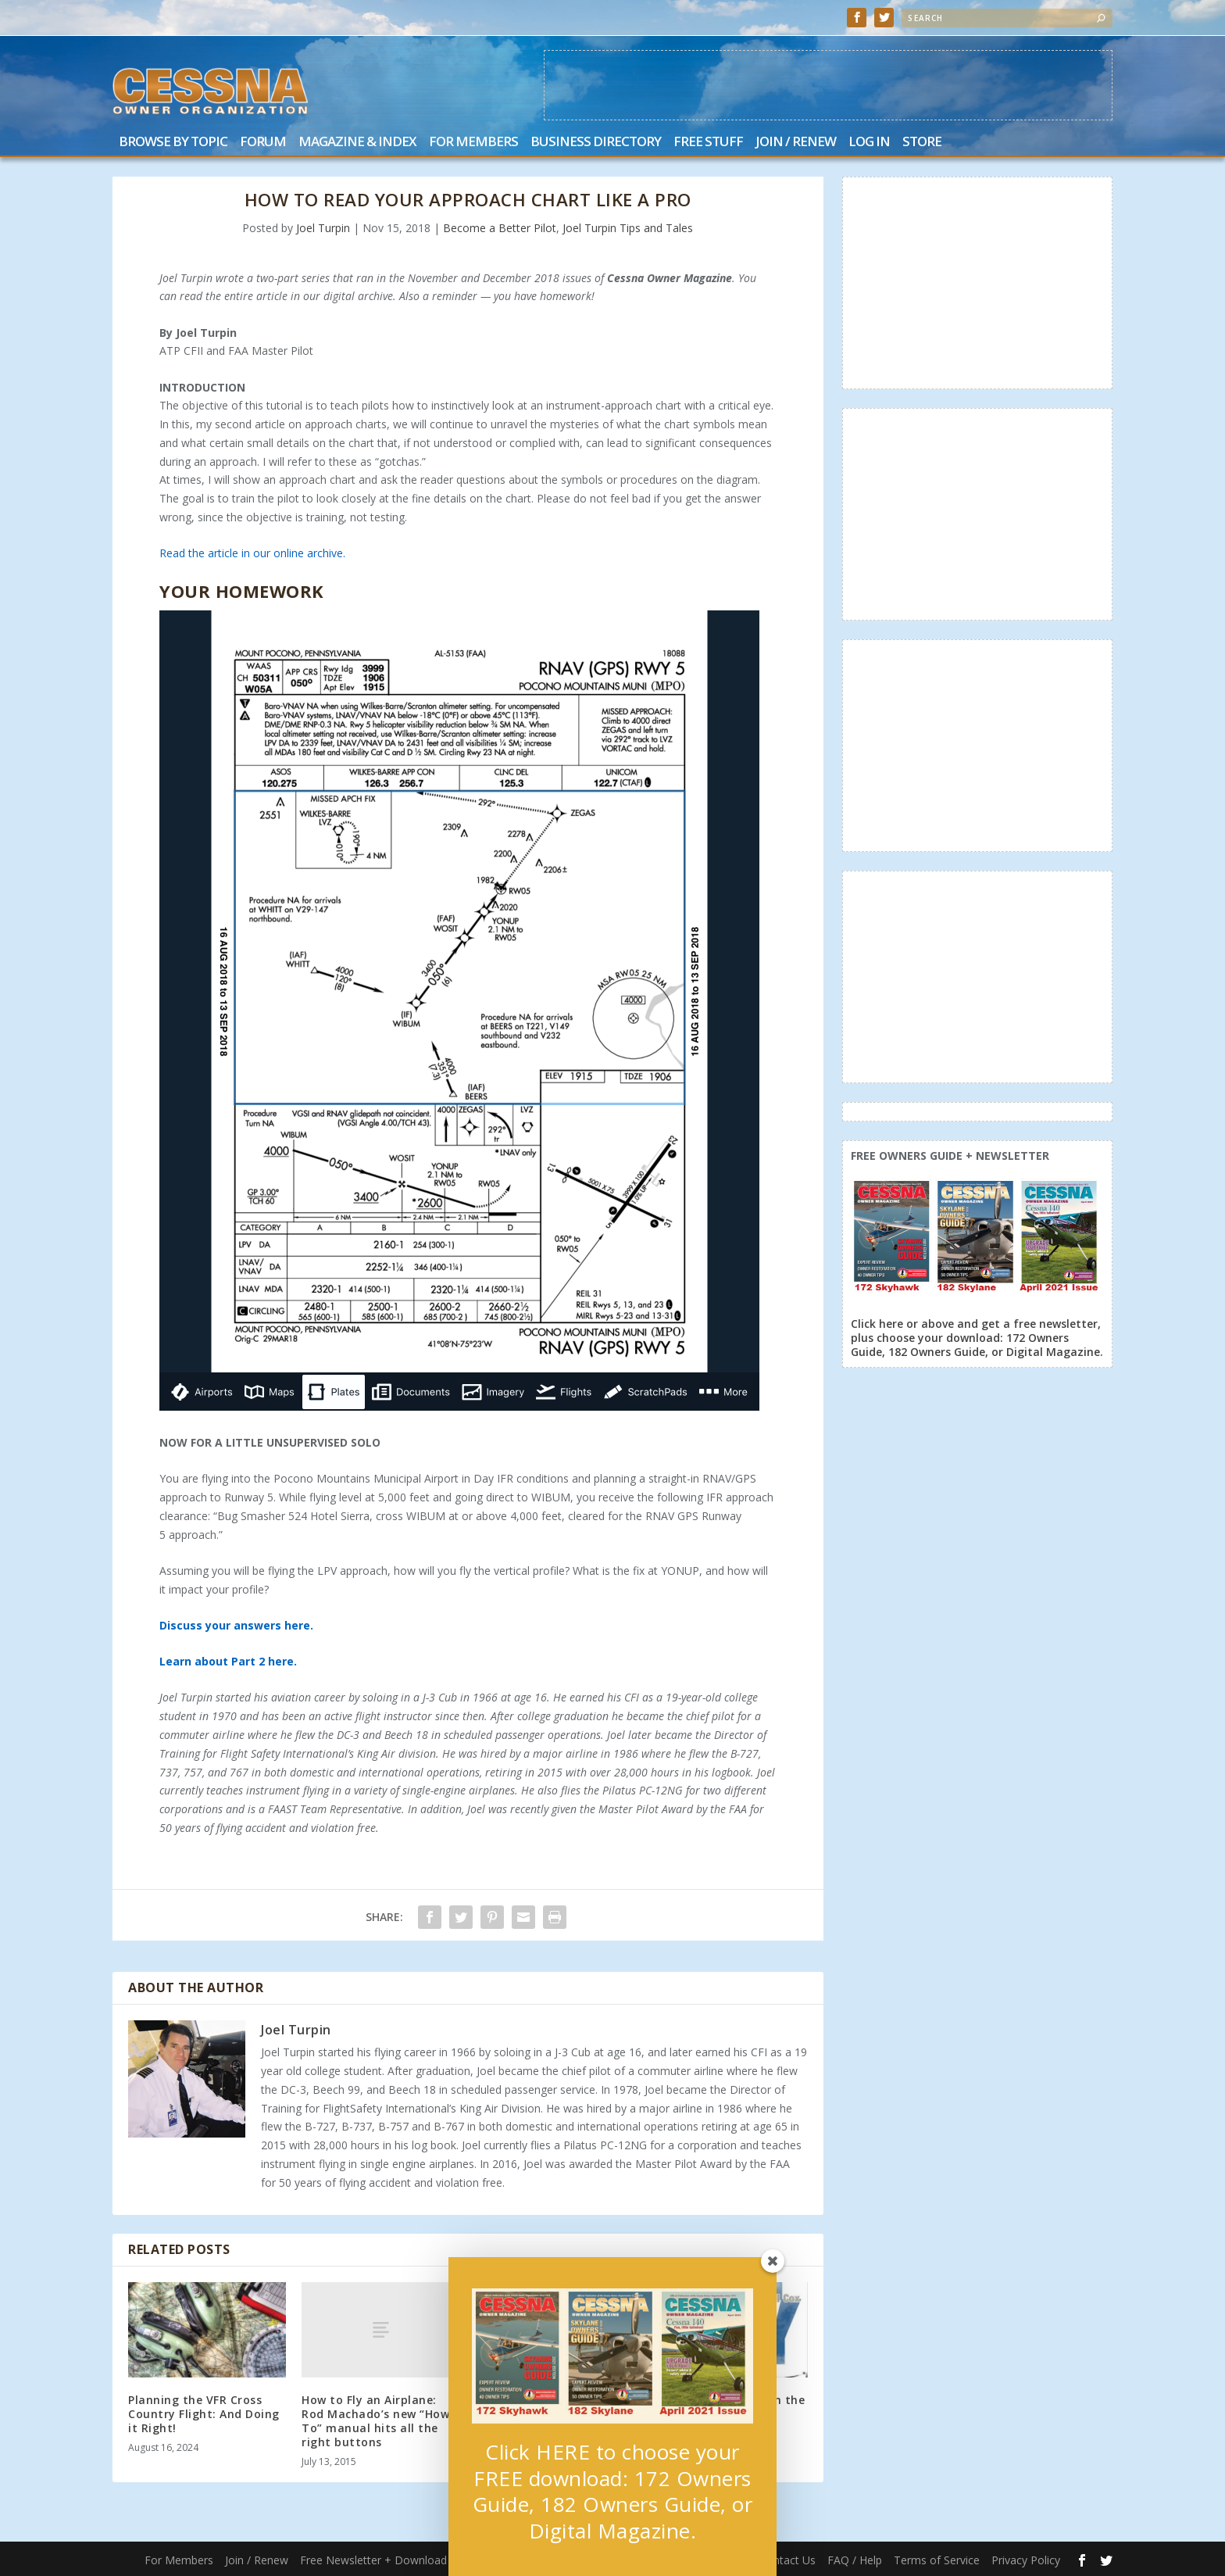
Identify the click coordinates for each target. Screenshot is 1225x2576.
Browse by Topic (173, 142)
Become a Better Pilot (499, 227)
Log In (869, 142)
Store (921, 142)
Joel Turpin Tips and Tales (627, 227)
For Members (473, 142)
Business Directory (595, 142)
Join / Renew (795, 142)
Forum (263, 142)
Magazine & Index (357, 142)
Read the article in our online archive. (252, 553)
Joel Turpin (323, 227)
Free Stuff (708, 142)
